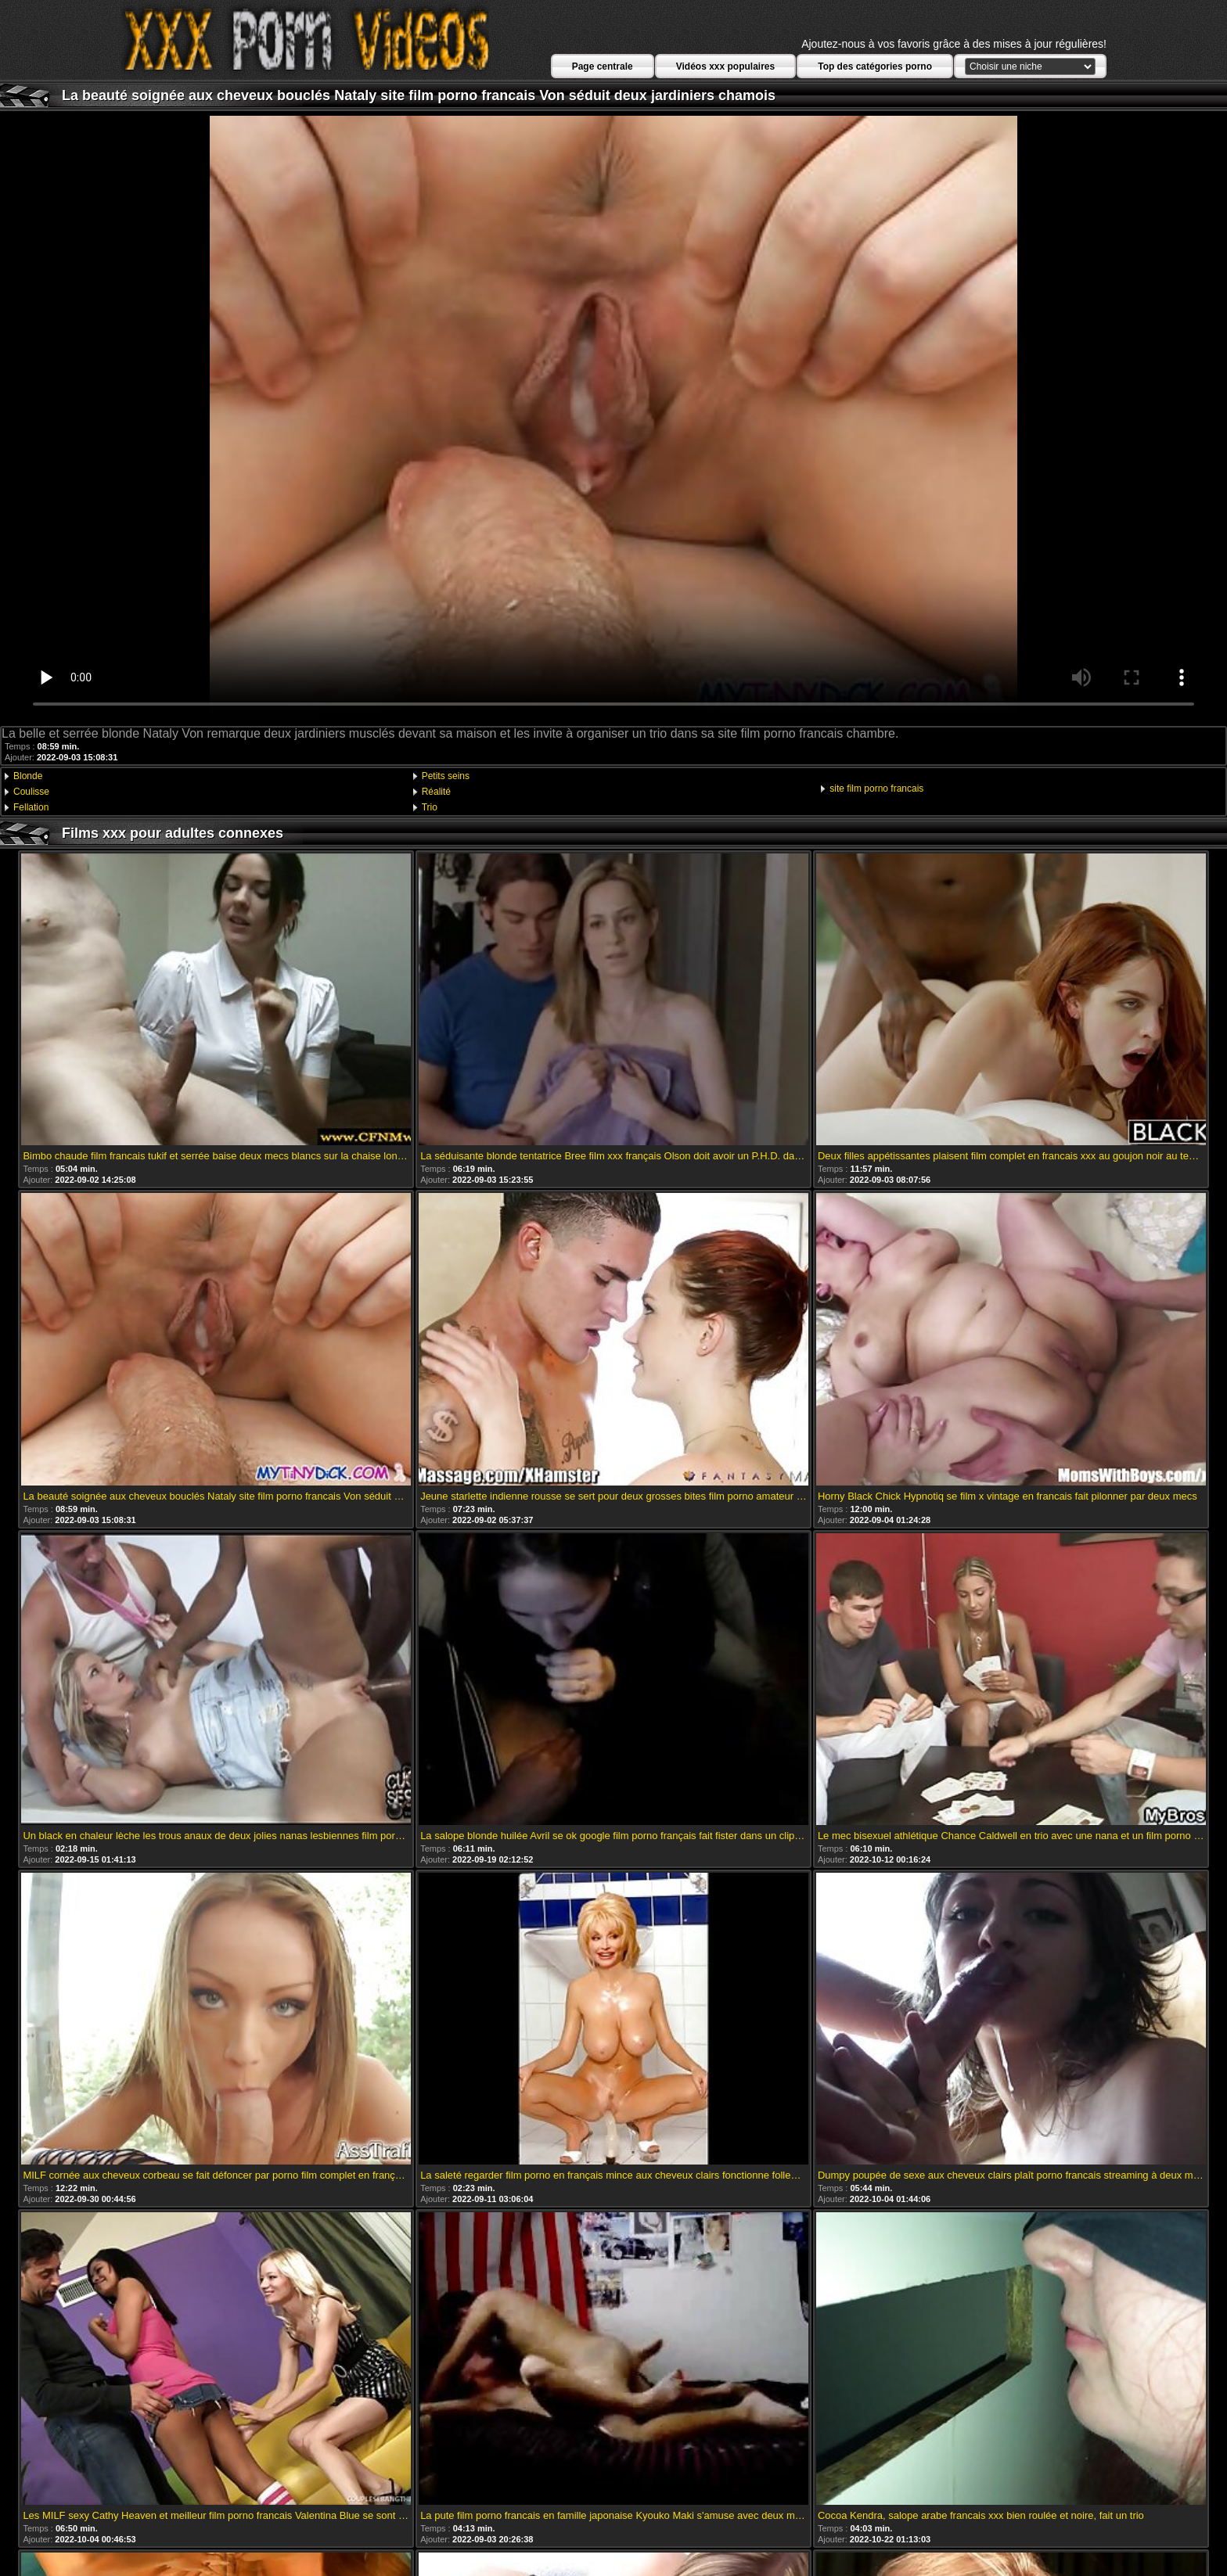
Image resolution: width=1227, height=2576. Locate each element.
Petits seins (446, 776)
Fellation (31, 807)
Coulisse (31, 791)
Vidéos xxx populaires (725, 66)
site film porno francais (876, 788)
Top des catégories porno (875, 66)
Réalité (436, 791)
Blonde (27, 776)
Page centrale (602, 66)
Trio (429, 807)
